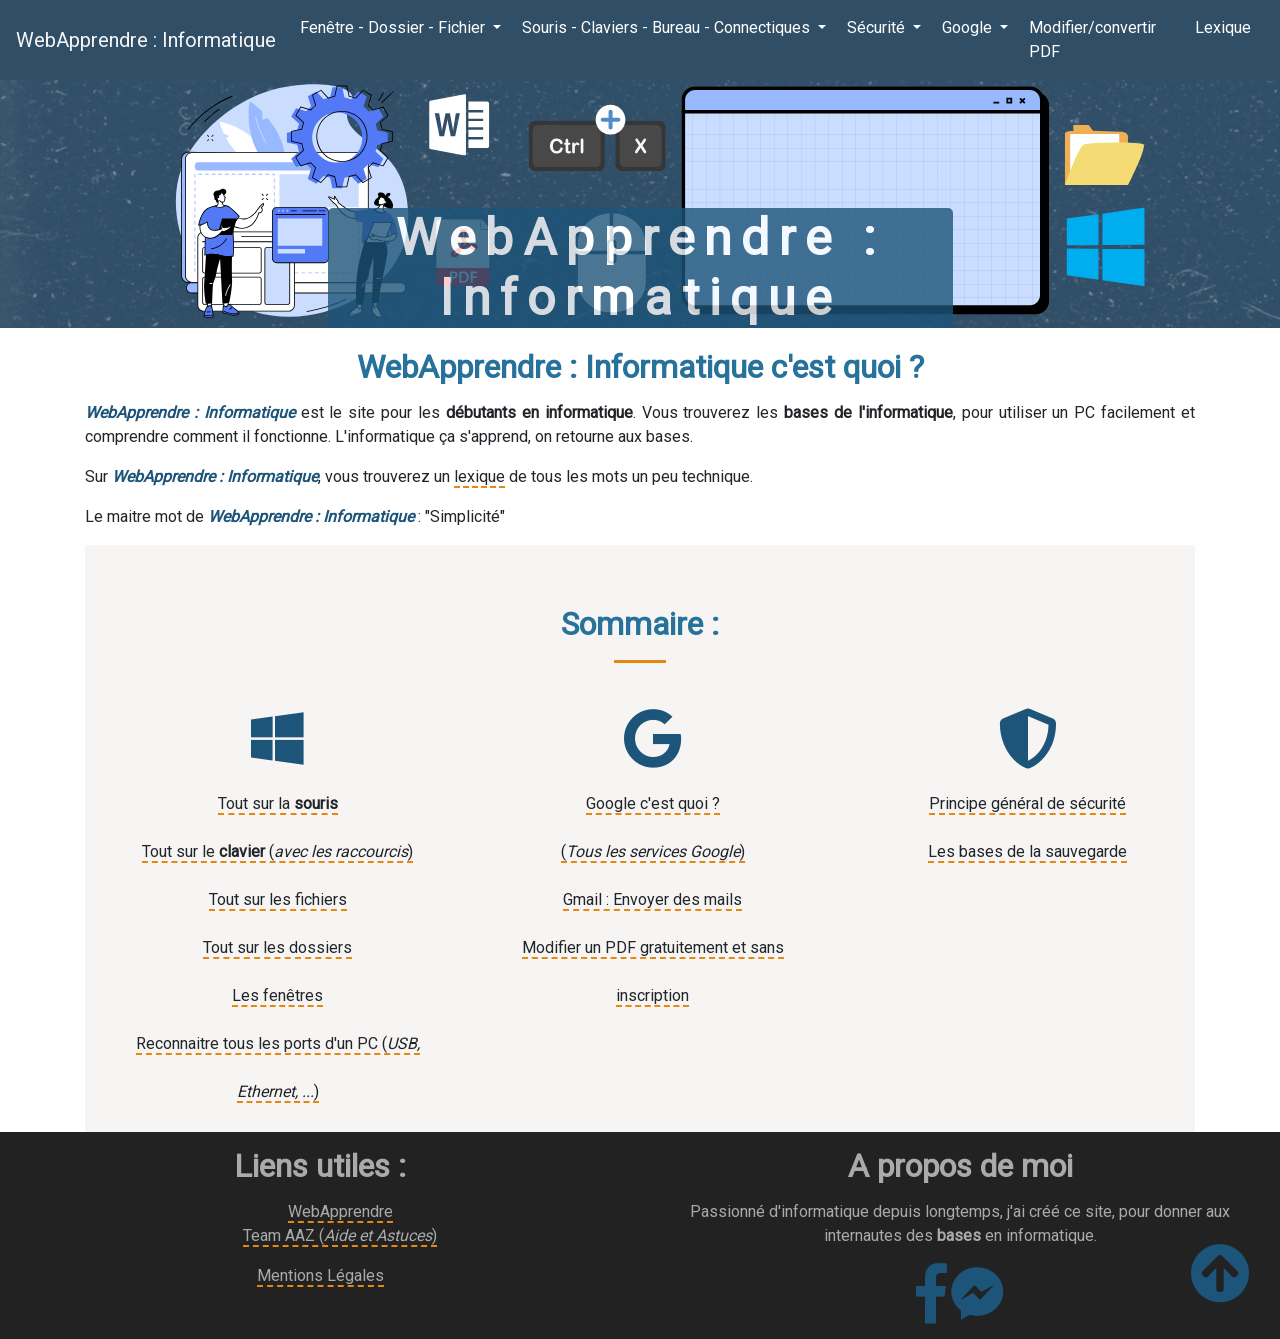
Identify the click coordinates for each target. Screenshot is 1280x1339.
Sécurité (878, 27)
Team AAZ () (340, 1235)
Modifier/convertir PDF (1092, 39)
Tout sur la (278, 803)
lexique (479, 476)
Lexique (1223, 27)
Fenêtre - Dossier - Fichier (394, 27)
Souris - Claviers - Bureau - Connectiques (668, 27)
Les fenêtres (277, 995)
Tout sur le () (277, 851)
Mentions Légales (320, 1275)
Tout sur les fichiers (278, 899)
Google (969, 27)
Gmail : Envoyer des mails (652, 899)
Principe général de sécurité (1027, 803)
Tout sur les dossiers (277, 947)
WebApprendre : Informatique (146, 40)
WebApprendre (340, 1211)
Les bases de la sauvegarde (1027, 851)
